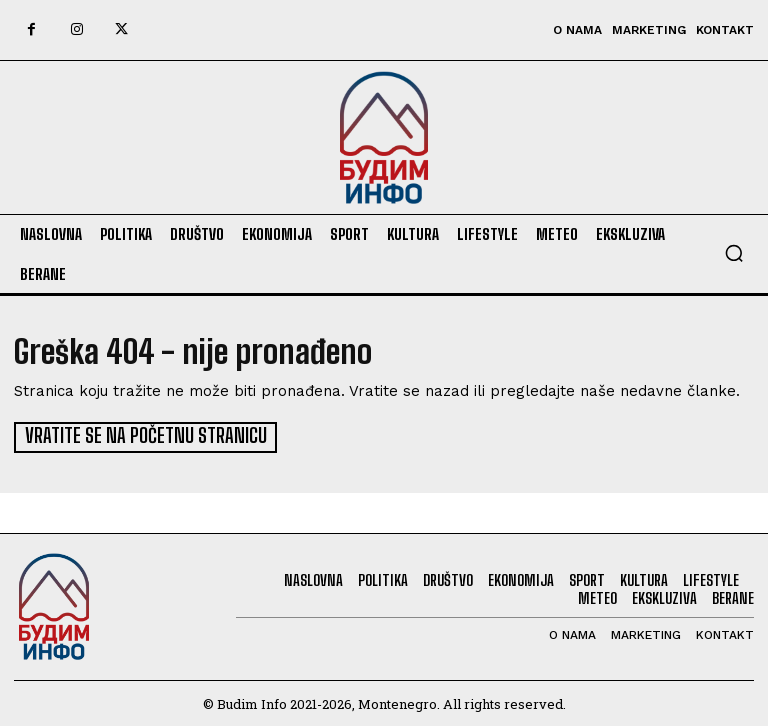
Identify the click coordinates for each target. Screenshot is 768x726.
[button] (734, 253)
